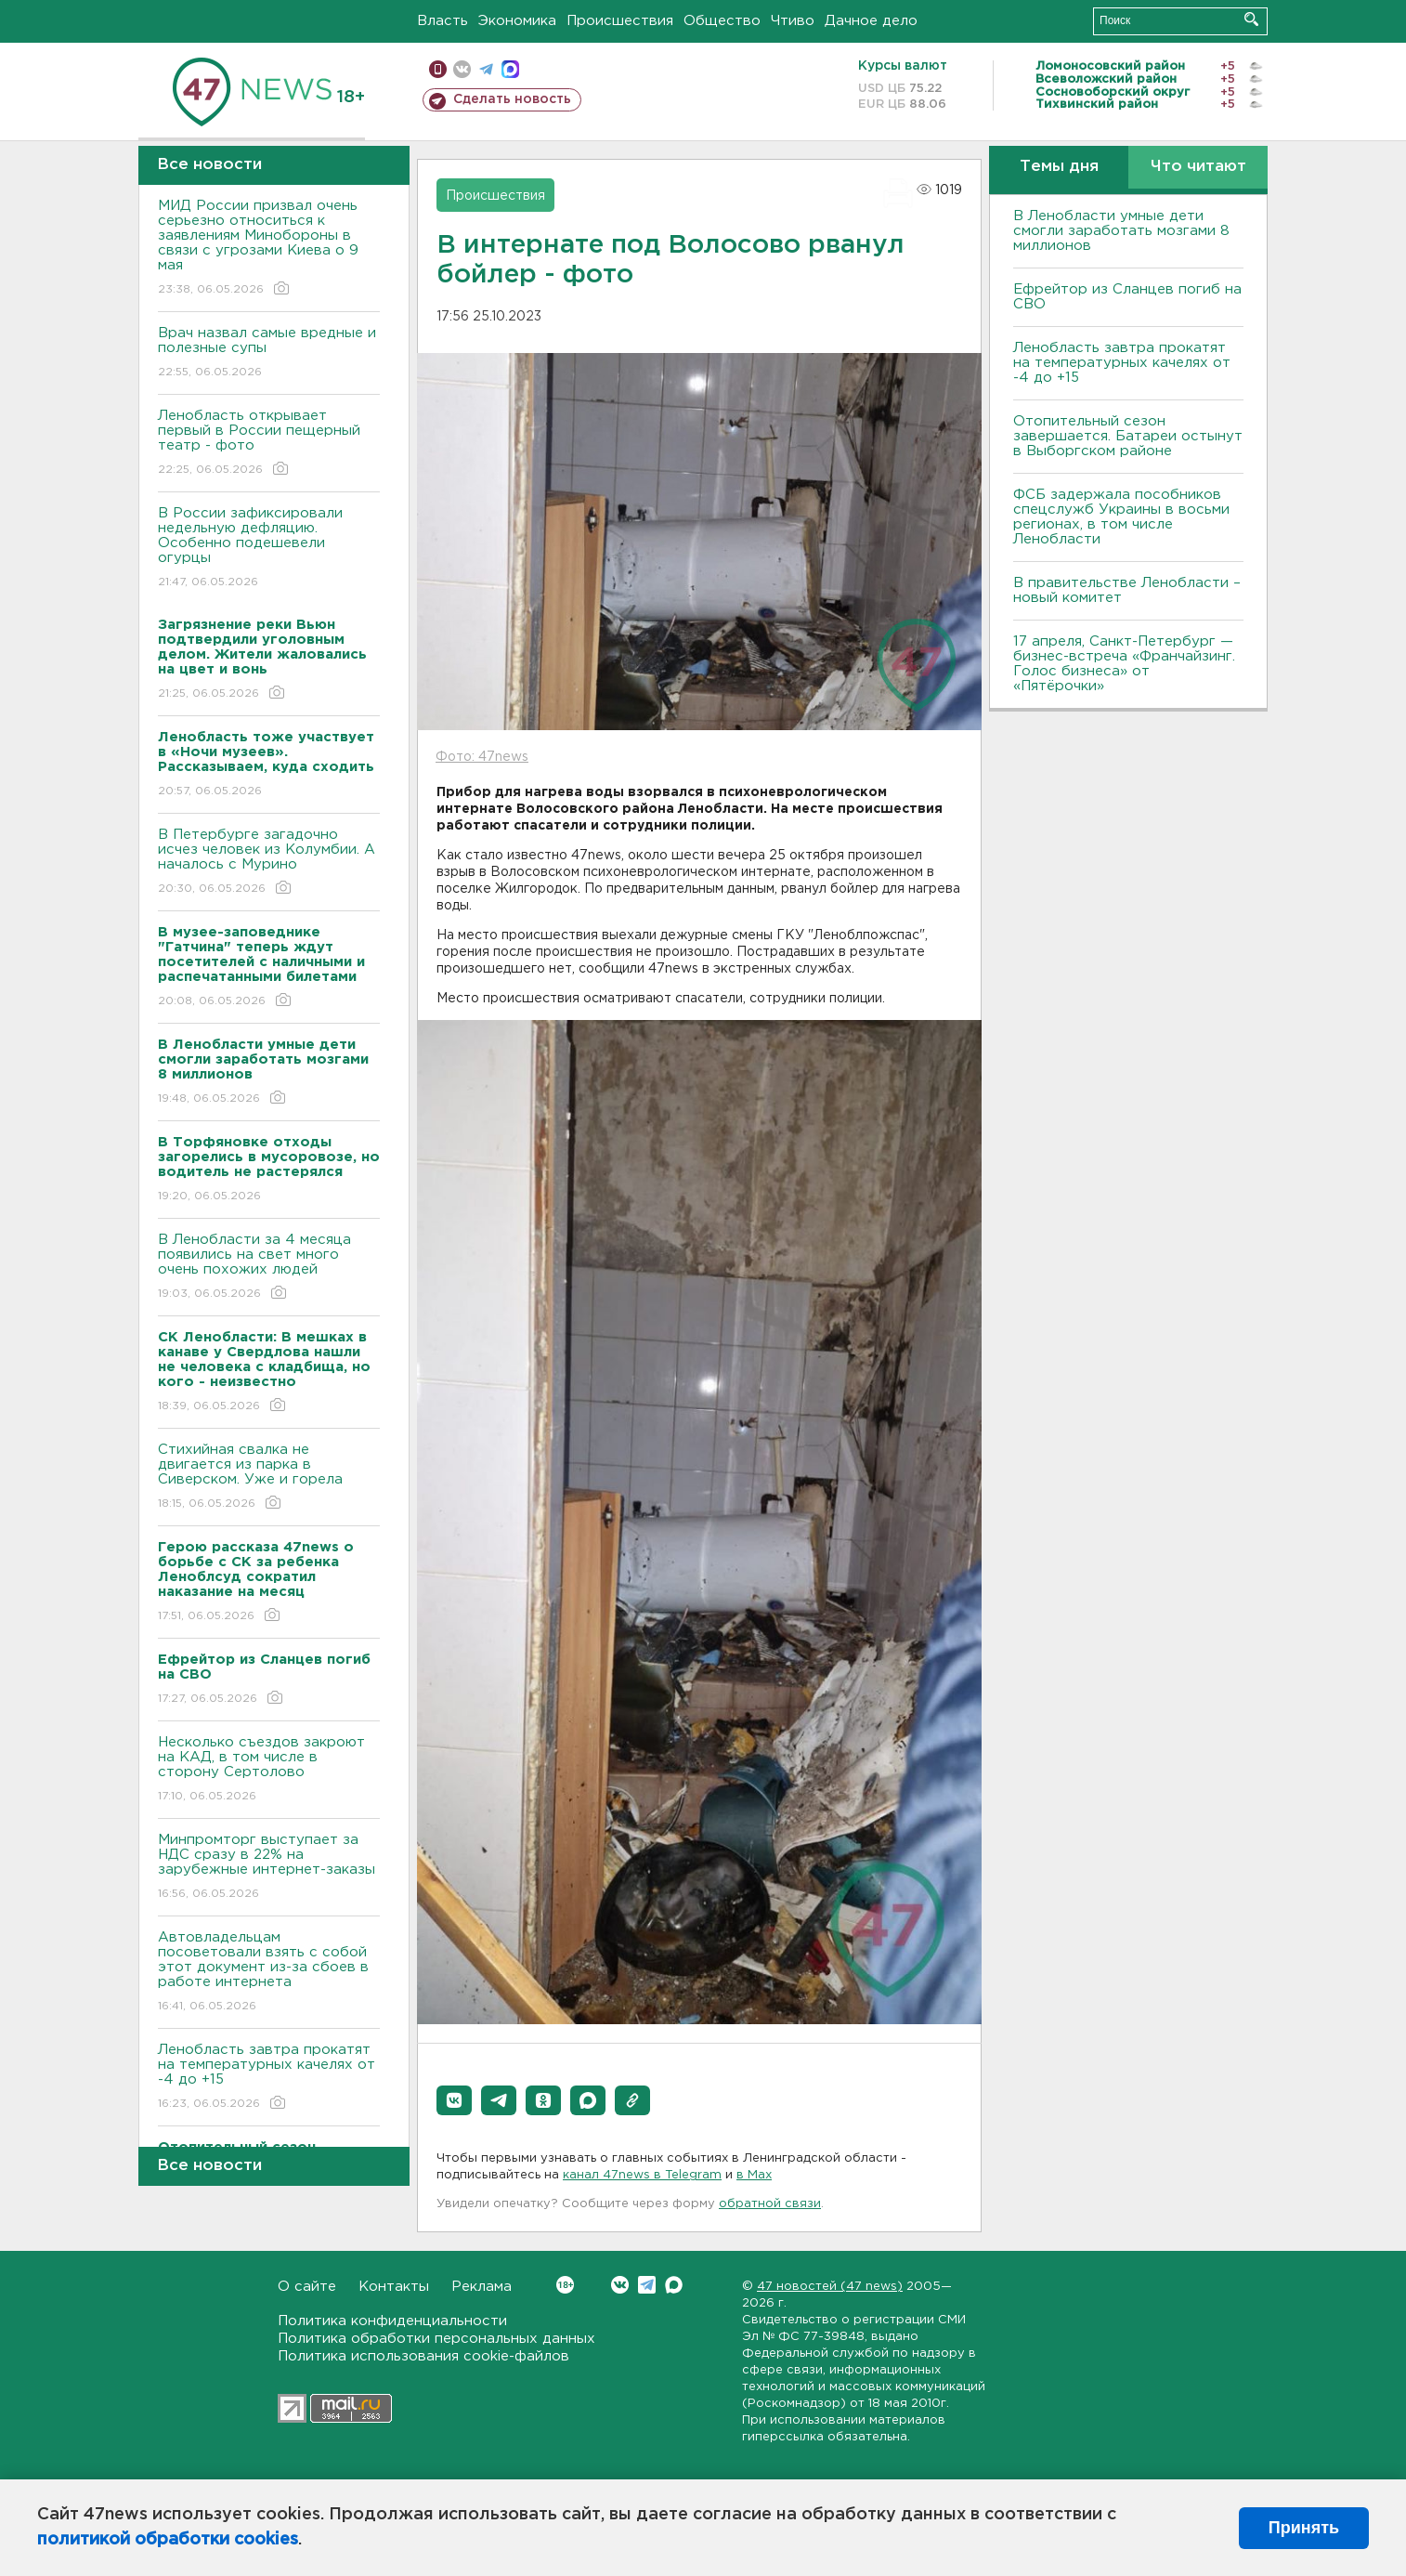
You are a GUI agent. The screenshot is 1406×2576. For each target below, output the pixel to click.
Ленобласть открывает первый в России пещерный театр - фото (269, 443)
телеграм (486, 69)
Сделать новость (512, 99)
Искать (1251, 19)
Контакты (393, 2287)
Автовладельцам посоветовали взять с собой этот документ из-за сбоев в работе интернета (269, 1972)
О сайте (307, 2287)
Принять (1304, 2527)
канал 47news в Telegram (642, 2175)
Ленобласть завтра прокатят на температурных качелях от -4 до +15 (269, 2078)
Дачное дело (871, 21)
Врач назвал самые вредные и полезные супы (269, 353)
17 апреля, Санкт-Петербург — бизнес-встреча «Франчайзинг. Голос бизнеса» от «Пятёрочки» (1124, 663)
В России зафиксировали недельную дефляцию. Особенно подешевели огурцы (269, 548)
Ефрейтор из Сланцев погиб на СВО (1127, 296)
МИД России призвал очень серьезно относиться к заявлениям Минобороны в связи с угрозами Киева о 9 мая (269, 248)
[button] (454, 2100)
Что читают (1198, 167)
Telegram (647, 2285)
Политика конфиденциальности (392, 2321)
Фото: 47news (482, 757)
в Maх (754, 2175)
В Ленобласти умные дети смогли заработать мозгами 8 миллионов (1121, 231)
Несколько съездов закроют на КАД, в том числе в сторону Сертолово (269, 1770)
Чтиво (792, 21)
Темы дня (1059, 167)
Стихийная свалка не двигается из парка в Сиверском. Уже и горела (269, 1477)
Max (674, 2285)
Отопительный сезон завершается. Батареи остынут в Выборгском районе (1128, 436)
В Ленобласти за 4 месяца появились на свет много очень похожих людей (269, 1267)
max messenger (510, 69)
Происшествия (619, 21)
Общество (722, 21)
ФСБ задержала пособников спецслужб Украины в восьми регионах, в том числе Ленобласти (1121, 517)
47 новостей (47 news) (830, 2287)
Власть (442, 21)
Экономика (517, 21)
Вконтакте (565, 2285)
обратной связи (770, 2204)
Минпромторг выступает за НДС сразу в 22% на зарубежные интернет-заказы (269, 1868)
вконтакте (462, 69)
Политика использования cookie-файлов (423, 2356)
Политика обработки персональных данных (436, 2339)
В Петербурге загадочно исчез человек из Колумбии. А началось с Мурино (269, 862)
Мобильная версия (438, 69)
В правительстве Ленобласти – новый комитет (1127, 590)
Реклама (481, 2287)
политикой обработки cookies (167, 2539)
